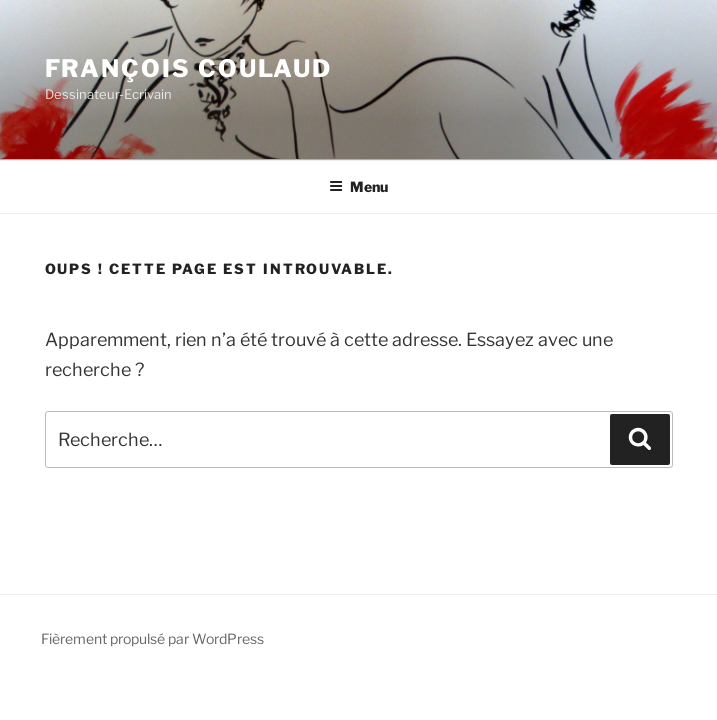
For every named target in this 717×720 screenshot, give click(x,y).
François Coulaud (189, 68)
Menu (358, 186)
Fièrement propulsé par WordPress (152, 638)
